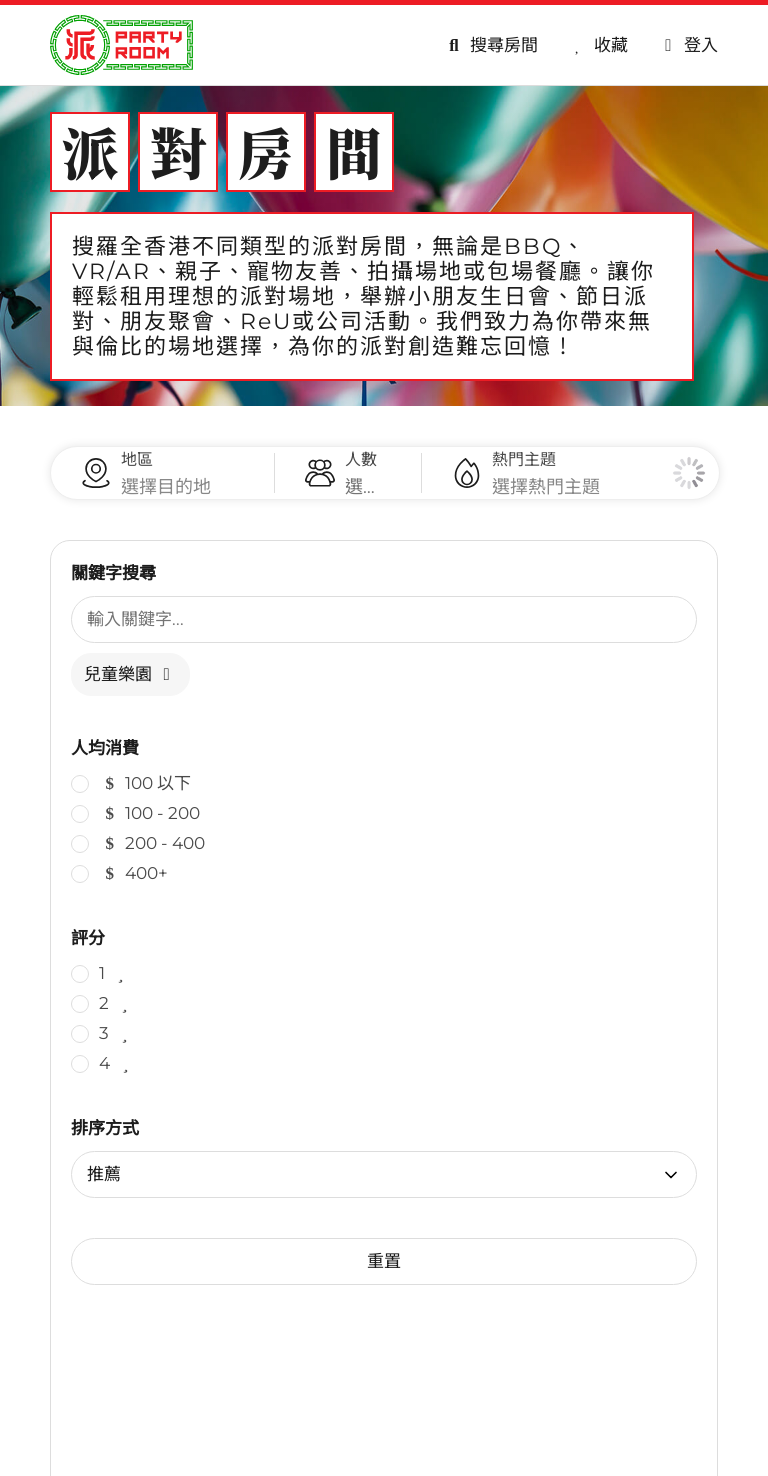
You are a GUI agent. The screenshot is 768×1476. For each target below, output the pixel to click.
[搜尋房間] (490, 45)
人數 (361, 469)
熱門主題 (524, 469)
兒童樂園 (130, 694)
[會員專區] (688, 45)
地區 (137, 469)
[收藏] (598, 45)
